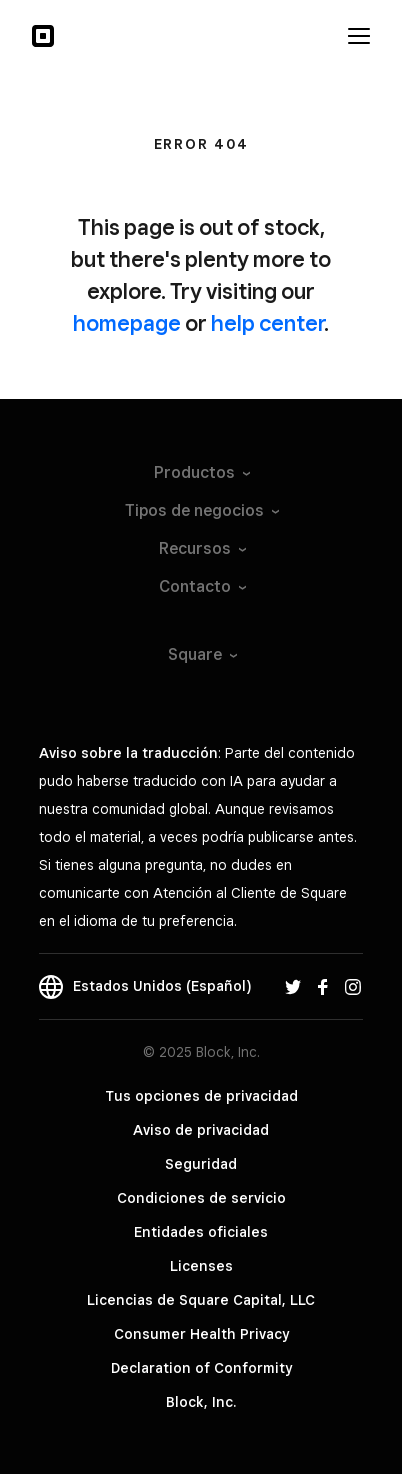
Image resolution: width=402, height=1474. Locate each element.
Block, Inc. (201, 1402)
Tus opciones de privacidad (201, 1096)
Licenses (201, 1266)
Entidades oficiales (201, 1232)
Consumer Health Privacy (201, 1334)
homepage (127, 323)
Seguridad (201, 1164)
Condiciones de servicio (201, 1198)
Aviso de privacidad (201, 1130)
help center (267, 323)
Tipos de (201, 510)
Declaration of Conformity (201, 1368)
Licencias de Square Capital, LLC (201, 1300)
